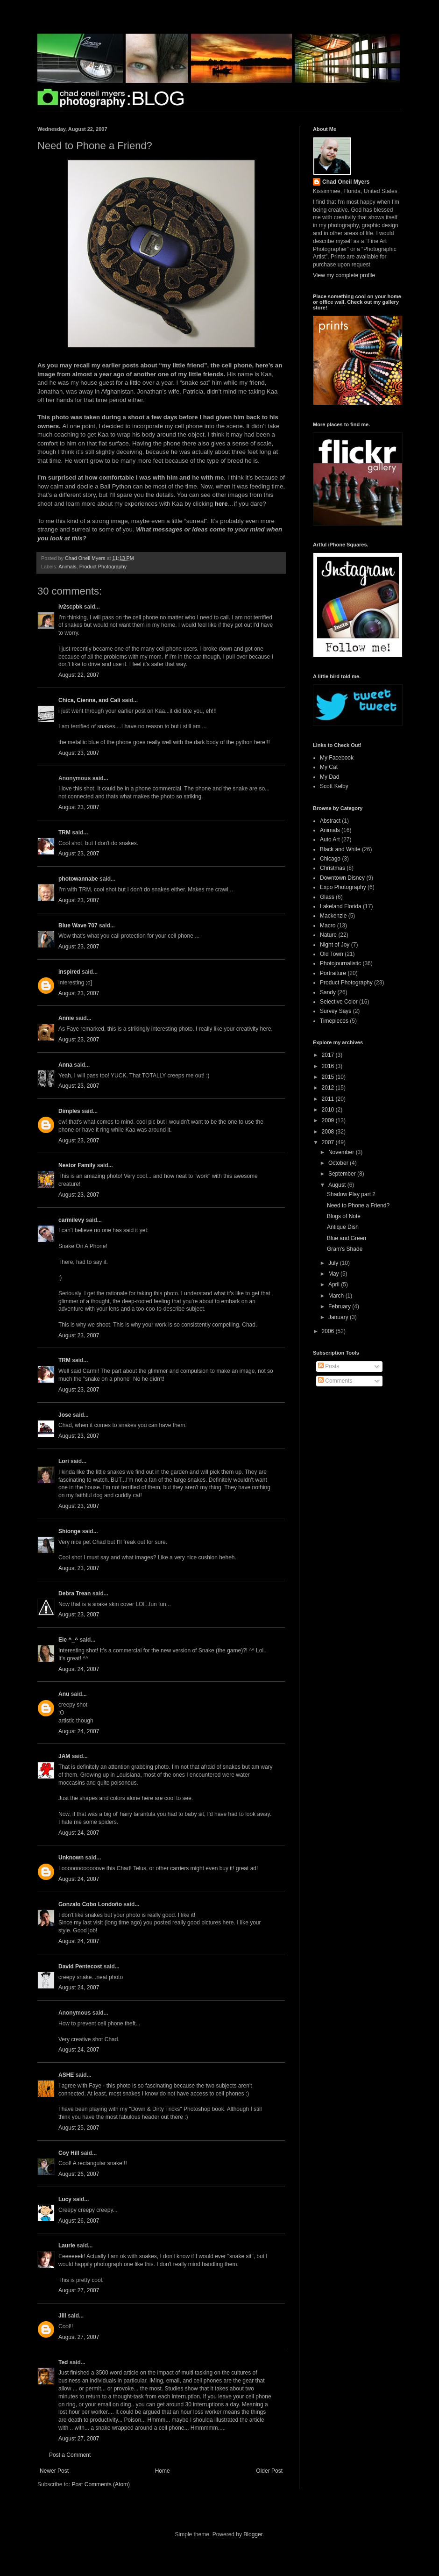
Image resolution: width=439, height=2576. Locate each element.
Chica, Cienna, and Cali (89, 700)
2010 (329, 1109)
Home (162, 2471)
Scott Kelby (334, 786)
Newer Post (54, 2471)
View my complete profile (344, 275)
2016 (329, 1066)
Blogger (252, 2534)
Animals (67, 566)
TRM (64, 832)
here (221, 503)
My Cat (329, 767)
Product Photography (103, 566)
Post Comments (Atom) (100, 2484)
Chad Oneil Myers (345, 182)
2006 (329, 1331)
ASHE (66, 2075)
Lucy (64, 2199)
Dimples (69, 1111)
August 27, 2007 (78, 2290)
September (342, 1173)
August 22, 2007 (78, 675)
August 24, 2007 (78, 1669)
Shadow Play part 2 (351, 1194)
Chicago (330, 858)
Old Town (331, 954)
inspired (69, 972)
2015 (329, 1077)
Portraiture (333, 973)
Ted (63, 2362)
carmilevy (71, 1220)
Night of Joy (334, 944)
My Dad (329, 777)
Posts (328, 1366)
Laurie (66, 2245)
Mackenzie (333, 915)
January (339, 1317)
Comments (335, 1381)
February (340, 1306)
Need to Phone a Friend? (358, 1205)
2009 (329, 1120)
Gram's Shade (344, 1249)
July (334, 1263)
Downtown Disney (342, 878)
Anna (65, 1065)
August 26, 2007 (78, 2174)
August (337, 1185)
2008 (329, 1131)
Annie (66, 1018)
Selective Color (339, 1001)
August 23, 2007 (78, 753)
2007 (329, 1142)
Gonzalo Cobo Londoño (90, 1904)
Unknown (71, 1857)
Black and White (340, 849)
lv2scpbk (70, 606)
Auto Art (330, 839)
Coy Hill (68, 2153)
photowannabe (78, 878)
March (337, 1295)
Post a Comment (70, 2455)
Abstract (330, 821)
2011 (329, 1099)
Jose (64, 1415)
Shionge (69, 1531)
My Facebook (337, 757)
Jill (62, 2315)
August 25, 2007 (78, 2127)
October (339, 1163)
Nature (328, 935)
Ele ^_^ (68, 1639)
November (342, 1152)
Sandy (328, 992)
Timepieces (334, 1021)
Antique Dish (343, 1227)
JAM (64, 1756)
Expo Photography (343, 887)
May (334, 1273)
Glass (327, 897)
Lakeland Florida (340, 906)
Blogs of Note (344, 1216)
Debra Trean (74, 1593)
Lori (63, 1461)
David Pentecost (80, 1966)
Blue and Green (346, 1238)
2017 (329, 1055)
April (334, 1284)
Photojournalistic (340, 963)
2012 (329, 1087)
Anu (63, 1694)
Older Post (269, 2471)
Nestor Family (76, 1165)
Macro (327, 925)
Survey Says (335, 1011)
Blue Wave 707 (78, 925)
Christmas (332, 868)
